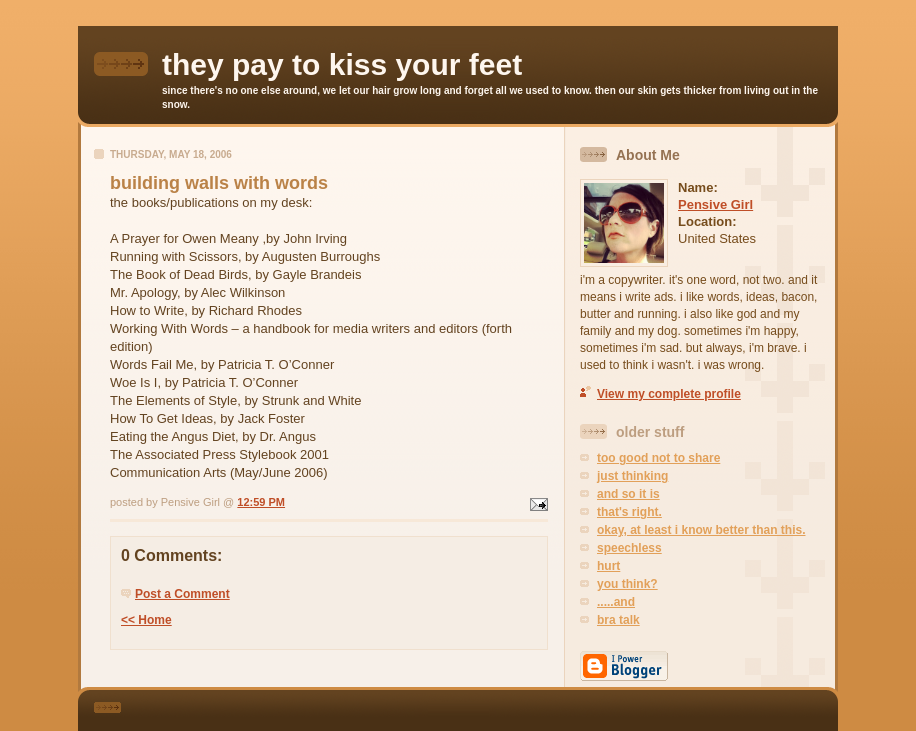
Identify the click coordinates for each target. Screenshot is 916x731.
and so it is (628, 494)
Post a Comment (182, 594)
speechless (629, 548)
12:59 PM (261, 502)
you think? (627, 584)
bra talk (618, 620)
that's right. (629, 512)
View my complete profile (669, 394)
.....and (616, 602)
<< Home (146, 620)
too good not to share (658, 458)
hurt (608, 566)
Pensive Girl (715, 204)
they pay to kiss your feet (342, 64)
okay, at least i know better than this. (701, 530)
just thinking (632, 476)
